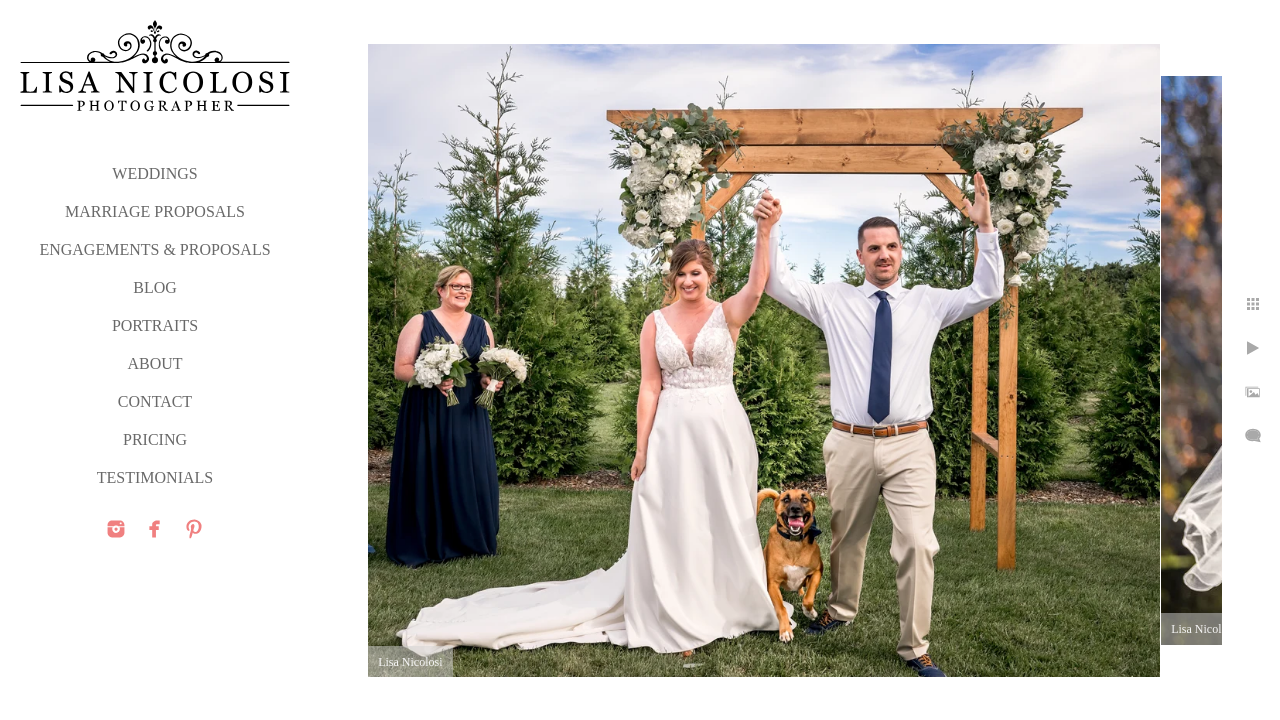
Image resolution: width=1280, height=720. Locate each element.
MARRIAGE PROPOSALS (155, 211)
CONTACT (155, 401)
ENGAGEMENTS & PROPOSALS (154, 249)
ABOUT (154, 363)
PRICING (155, 439)
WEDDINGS (154, 173)
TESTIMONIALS (155, 477)
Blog (155, 287)
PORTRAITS (155, 325)
